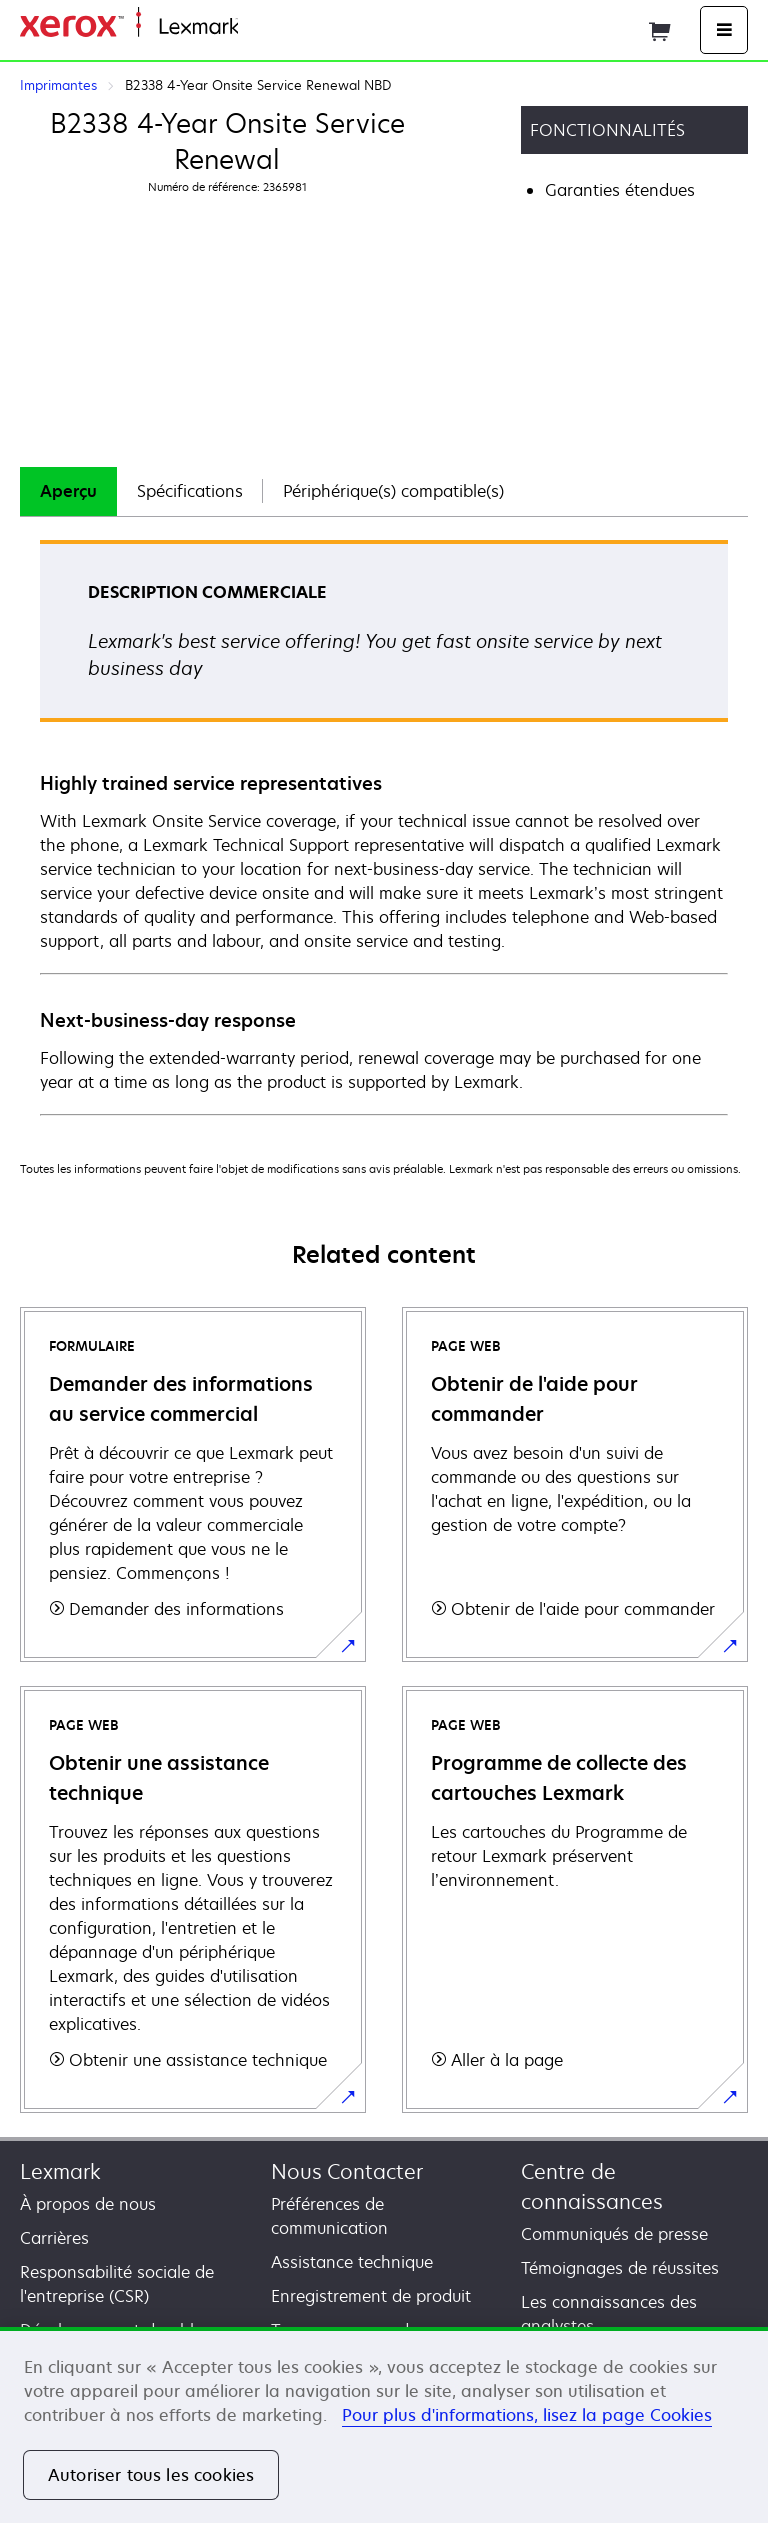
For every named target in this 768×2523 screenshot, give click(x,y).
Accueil (262, 27)
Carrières (54, 2238)
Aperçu (68, 491)
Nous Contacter (347, 2171)
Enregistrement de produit (371, 2296)
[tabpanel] (384, 826)
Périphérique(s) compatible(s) (393, 491)
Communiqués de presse (614, 2234)
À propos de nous (88, 2204)
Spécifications (190, 491)
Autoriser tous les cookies (151, 2475)
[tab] (68, 491)
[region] (384, 2425)
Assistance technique (352, 2262)
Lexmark (60, 2171)
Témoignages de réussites (620, 2268)
